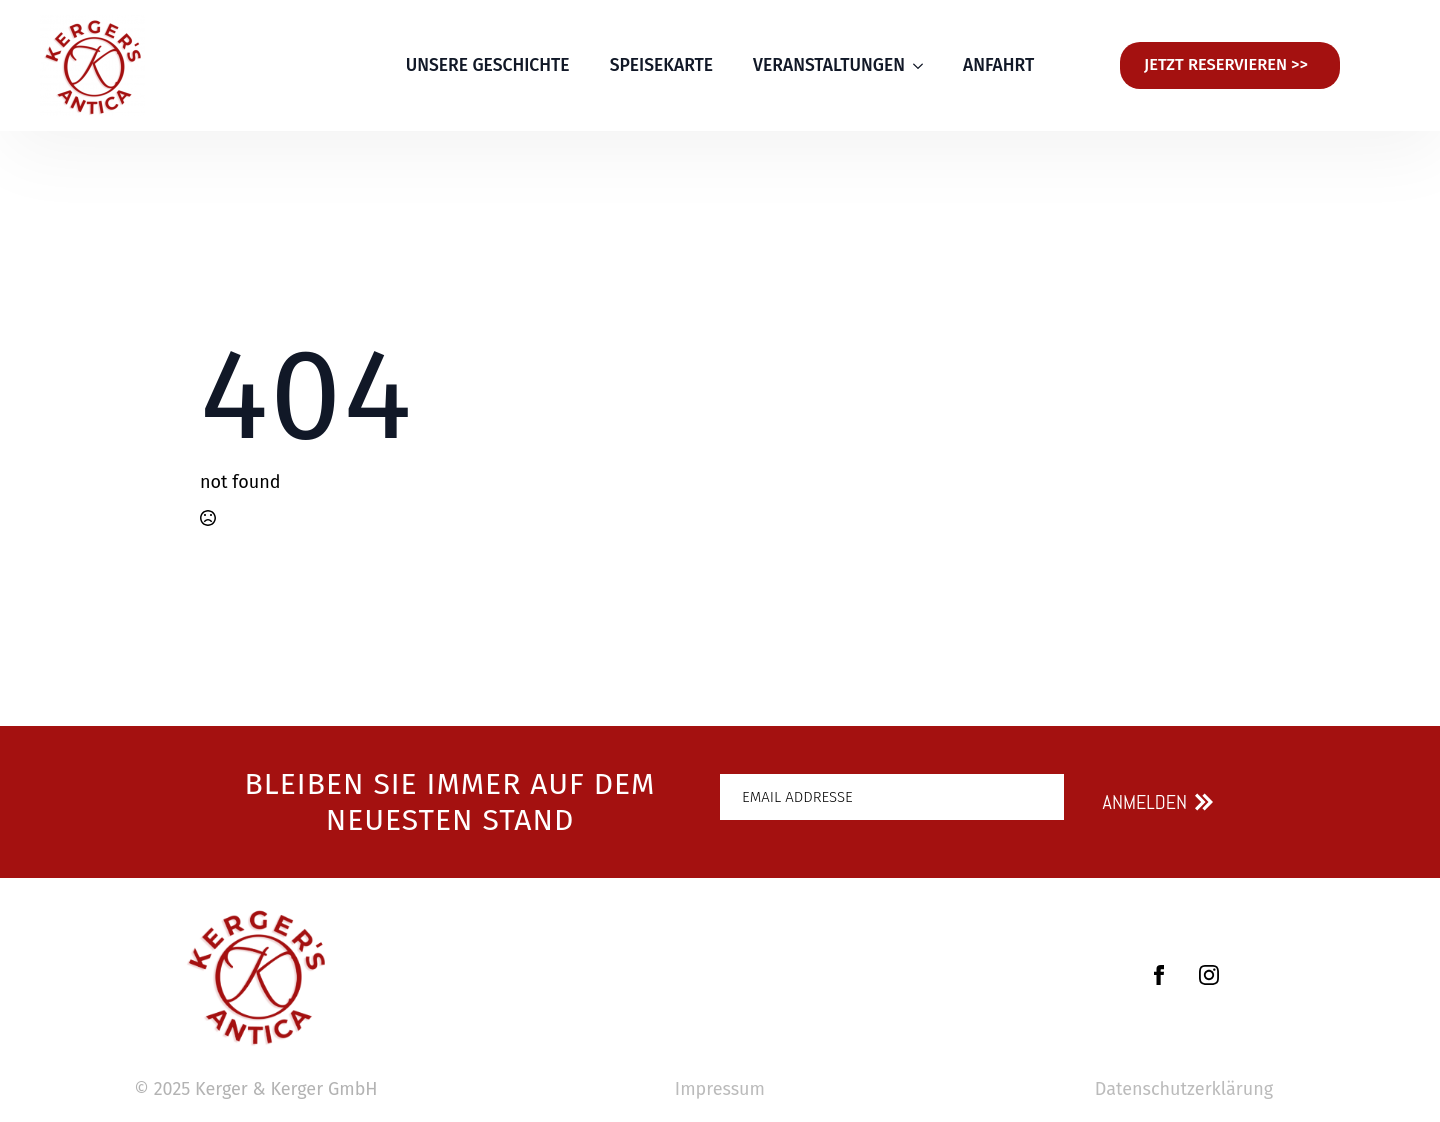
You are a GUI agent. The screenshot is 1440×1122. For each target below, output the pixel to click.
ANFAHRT (998, 65)
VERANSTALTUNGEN (829, 65)
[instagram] (1209, 975)
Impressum (720, 1089)
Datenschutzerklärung (1184, 1089)
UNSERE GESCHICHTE (488, 65)
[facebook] (1159, 975)
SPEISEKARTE (661, 65)
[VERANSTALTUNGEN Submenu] (924, 66)
